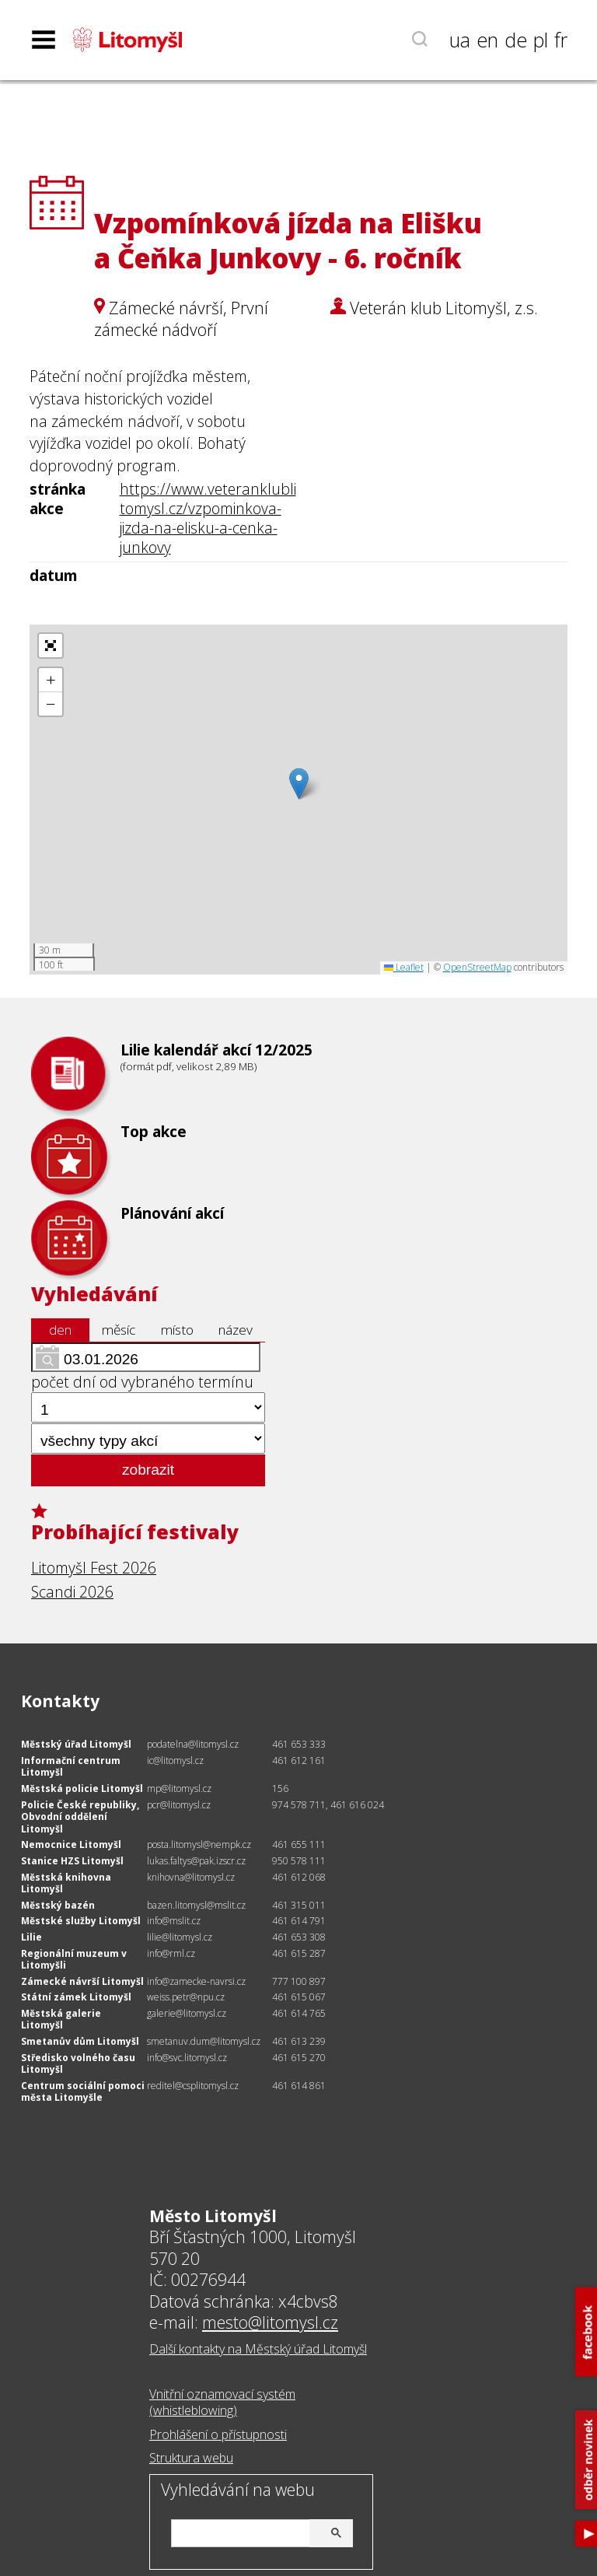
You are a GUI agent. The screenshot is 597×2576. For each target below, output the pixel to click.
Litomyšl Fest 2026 (93, 1567)
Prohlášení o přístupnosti (218, 2434)
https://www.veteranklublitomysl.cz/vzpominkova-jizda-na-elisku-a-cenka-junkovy (208, 518)
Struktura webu (191, 2457)
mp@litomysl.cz (179, 1788)
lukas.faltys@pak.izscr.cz (196, 1860)
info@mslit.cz (174, 1920)
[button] (299, 784)
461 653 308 (299, 1937)
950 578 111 (299, 1860)
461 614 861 (299, 2085)
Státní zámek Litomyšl (76, 1997)
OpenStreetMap (477, 967)
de (515, 39)
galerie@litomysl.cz (186, 2013)
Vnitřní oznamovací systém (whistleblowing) (222, 2402)
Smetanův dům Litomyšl (80, 2041)
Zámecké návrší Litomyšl (82, 1981)
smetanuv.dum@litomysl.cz (203, 2041)
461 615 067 (299, 1997)
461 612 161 (299, 1760)
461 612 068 (299, 1877)
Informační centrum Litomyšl (70, 1767)
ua (459, 39)
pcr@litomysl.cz (179, 1804)
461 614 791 (299, 1920)
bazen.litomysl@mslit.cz (196, 1905)
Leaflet (404, 967)
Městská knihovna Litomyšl (66, 1883)
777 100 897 (299, 1981)
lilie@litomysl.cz (179, 1937)
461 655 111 (299, 1844)
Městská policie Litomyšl (82, 1788)
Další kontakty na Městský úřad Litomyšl (258, 2348)
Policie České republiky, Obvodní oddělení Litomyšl (80, 1817)
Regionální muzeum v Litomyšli (74, 1959)
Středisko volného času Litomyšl (78, 2064)
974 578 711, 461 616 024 (328, 1804)
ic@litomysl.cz (175, 1760)
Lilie (31, 1937)
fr (560, 39)
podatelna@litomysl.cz (193, 1744)
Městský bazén (58, 1905)
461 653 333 (299, 1744)
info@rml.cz (171, 1953)
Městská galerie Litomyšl (61, 2019)
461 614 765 (299, 2013)
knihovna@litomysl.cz (191, 1877)
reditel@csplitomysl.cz (193, 2085)
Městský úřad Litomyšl (76, 1744)
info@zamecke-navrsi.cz (196, 1981)
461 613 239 (299, 2041)
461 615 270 (299, 2057)
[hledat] (259, 2530)
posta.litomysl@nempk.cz (199, 1844)
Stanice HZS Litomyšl (72, 1860)
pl (540, 39)
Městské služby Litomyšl (81, 1920)
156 (280, 1788)
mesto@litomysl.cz (270, 2322)
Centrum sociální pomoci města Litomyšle (83, 2092)
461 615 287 (299, 1953)
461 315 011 (299, 1905)
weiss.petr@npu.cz (186, 1997)
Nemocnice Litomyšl (71, 1844)
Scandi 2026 (72, 1591)
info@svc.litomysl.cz (187, 2057)
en (487, 39)
